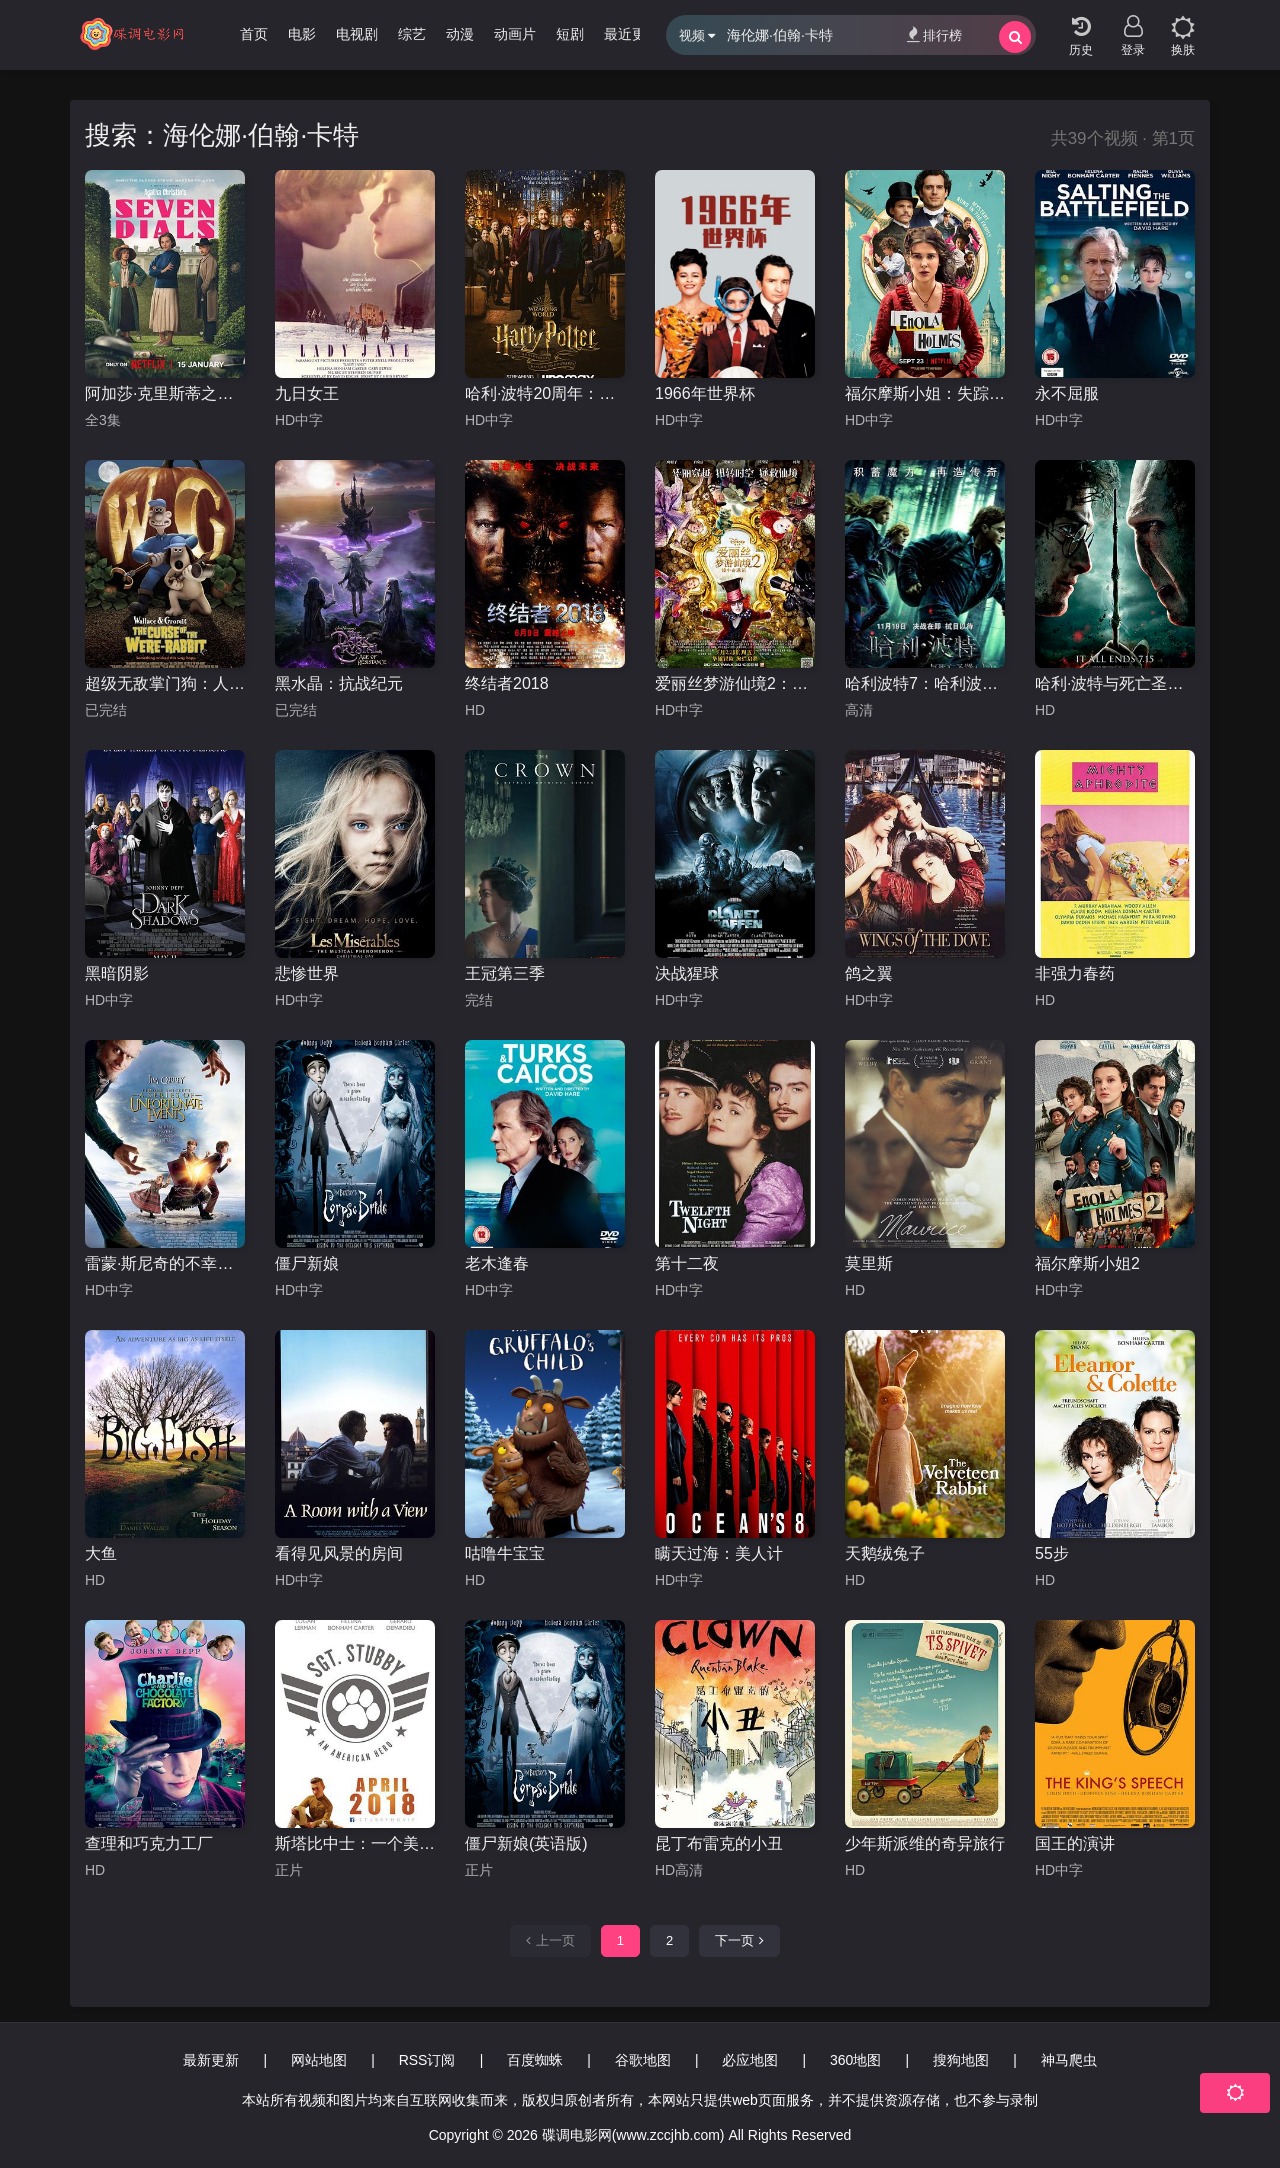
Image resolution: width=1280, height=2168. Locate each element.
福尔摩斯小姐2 (1087, 1263)
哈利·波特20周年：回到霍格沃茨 (545, 393)
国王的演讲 (1075, 1843)
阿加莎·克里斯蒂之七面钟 (165, 393)
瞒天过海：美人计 (719, 1553)
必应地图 (750, 2060)
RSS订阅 (427, 2060)
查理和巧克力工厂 (149, 1843)
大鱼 (101, 1553)
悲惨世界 (307, 973)
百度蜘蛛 (535, 2060)
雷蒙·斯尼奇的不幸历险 (165, 1263)
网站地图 (319, 2060)
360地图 (855, 2060)
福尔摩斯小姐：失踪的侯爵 (925, 393)
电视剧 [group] (357, 34)
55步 (1052, 1553)
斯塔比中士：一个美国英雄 (355, 1843)
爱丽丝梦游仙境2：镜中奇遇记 (735, 683)
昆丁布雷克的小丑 (719, 1843)
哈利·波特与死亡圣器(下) (1115, 683)
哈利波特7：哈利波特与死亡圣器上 (925, 683)
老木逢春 (497, 1263)
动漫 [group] (460, 34)
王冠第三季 (505, 973)
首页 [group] (254, 34)
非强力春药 (1075, 973)
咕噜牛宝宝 (505, 1553)
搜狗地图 (961, 2060)
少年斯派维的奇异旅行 (925, 1843)
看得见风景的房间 (339, 1553)
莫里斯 (869, 1263)
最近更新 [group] (632, 34)
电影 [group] (302, 34)
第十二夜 (687, 1263)
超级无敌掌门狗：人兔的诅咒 (165, 683)
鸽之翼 (869, 973)
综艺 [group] (412, 34)
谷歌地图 (643, 2060)
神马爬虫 (1069, 2060)
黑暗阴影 (117, 973)
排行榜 (934, 34)
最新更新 (211, 2060)
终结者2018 (507, 683)
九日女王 (307, 393)
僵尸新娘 (307, 1263)
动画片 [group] (515, 34)
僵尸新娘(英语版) (526, 1843)
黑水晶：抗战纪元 (339, 683)
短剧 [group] (570, 34)
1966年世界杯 (705, 393)
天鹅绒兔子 (885, 1553)
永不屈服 (1067, 393)
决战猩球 (687, 973)
